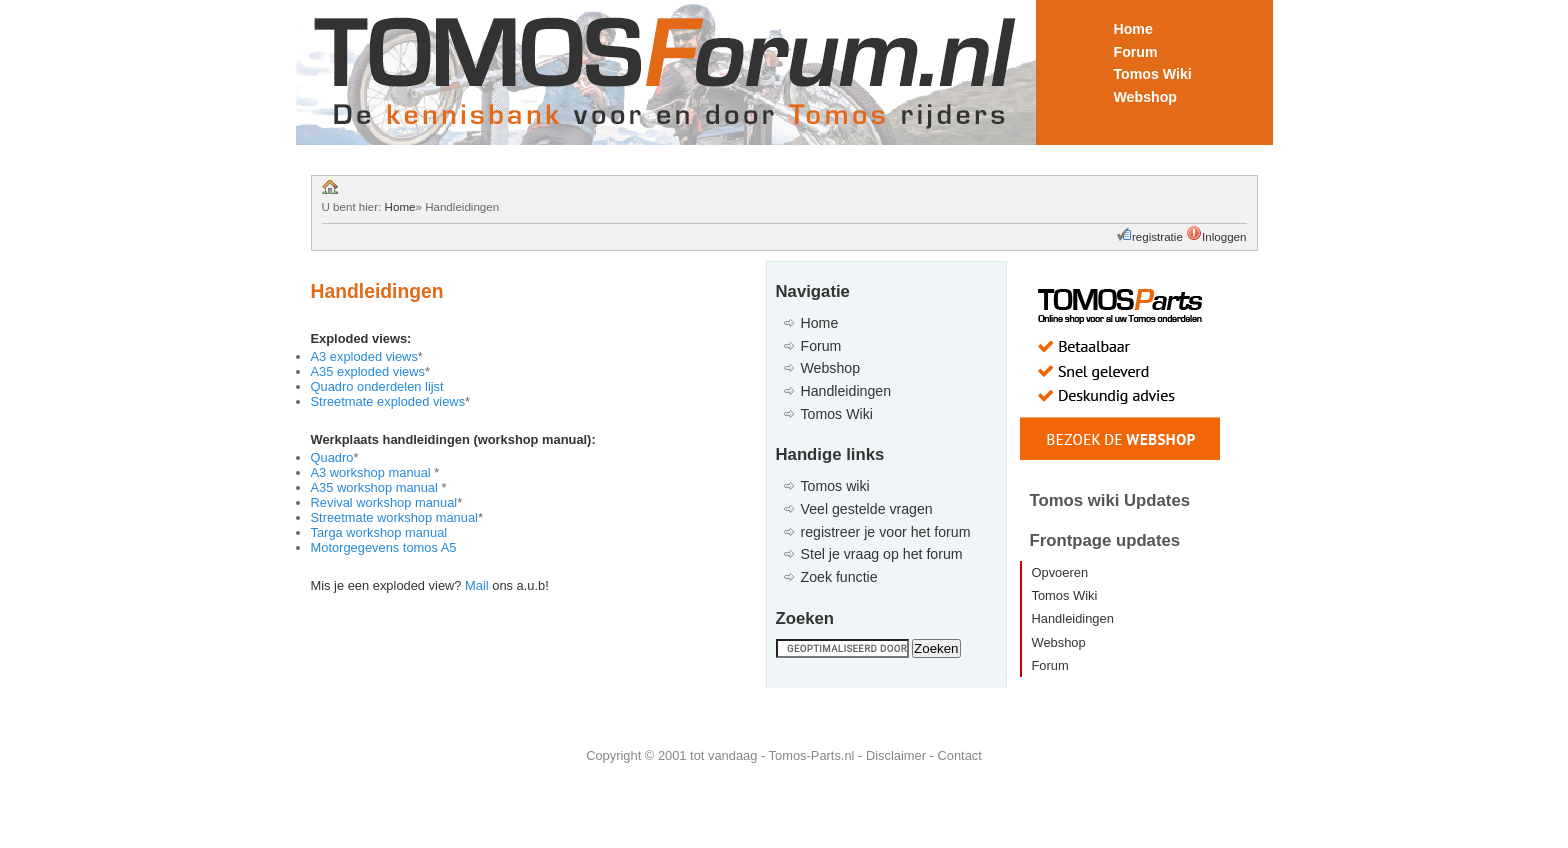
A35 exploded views (368, 371)
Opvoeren (1060, 572)
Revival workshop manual (384, 502)
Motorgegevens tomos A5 (384, 547)
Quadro (332, 457)
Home (1133, 29)
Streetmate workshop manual (394, 517)
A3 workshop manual (373, 472)
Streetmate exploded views (388, 401)
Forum (1136, 52)
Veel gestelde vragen (867, 509)
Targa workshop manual (379, 532)
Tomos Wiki (1153, 74)
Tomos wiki (835, 486)
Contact (959, 755)
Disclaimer (896, 755)
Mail (477, 585)
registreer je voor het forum (886, 532)
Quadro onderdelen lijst (377, 386)
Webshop (1145, 97)
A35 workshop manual (376, 487)
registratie (1159, 237)
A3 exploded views (364, 356)
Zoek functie (839, 577)
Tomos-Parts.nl (812, 755)
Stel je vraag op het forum (882, 554)
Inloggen (1224, 237)
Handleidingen (846, 391)
